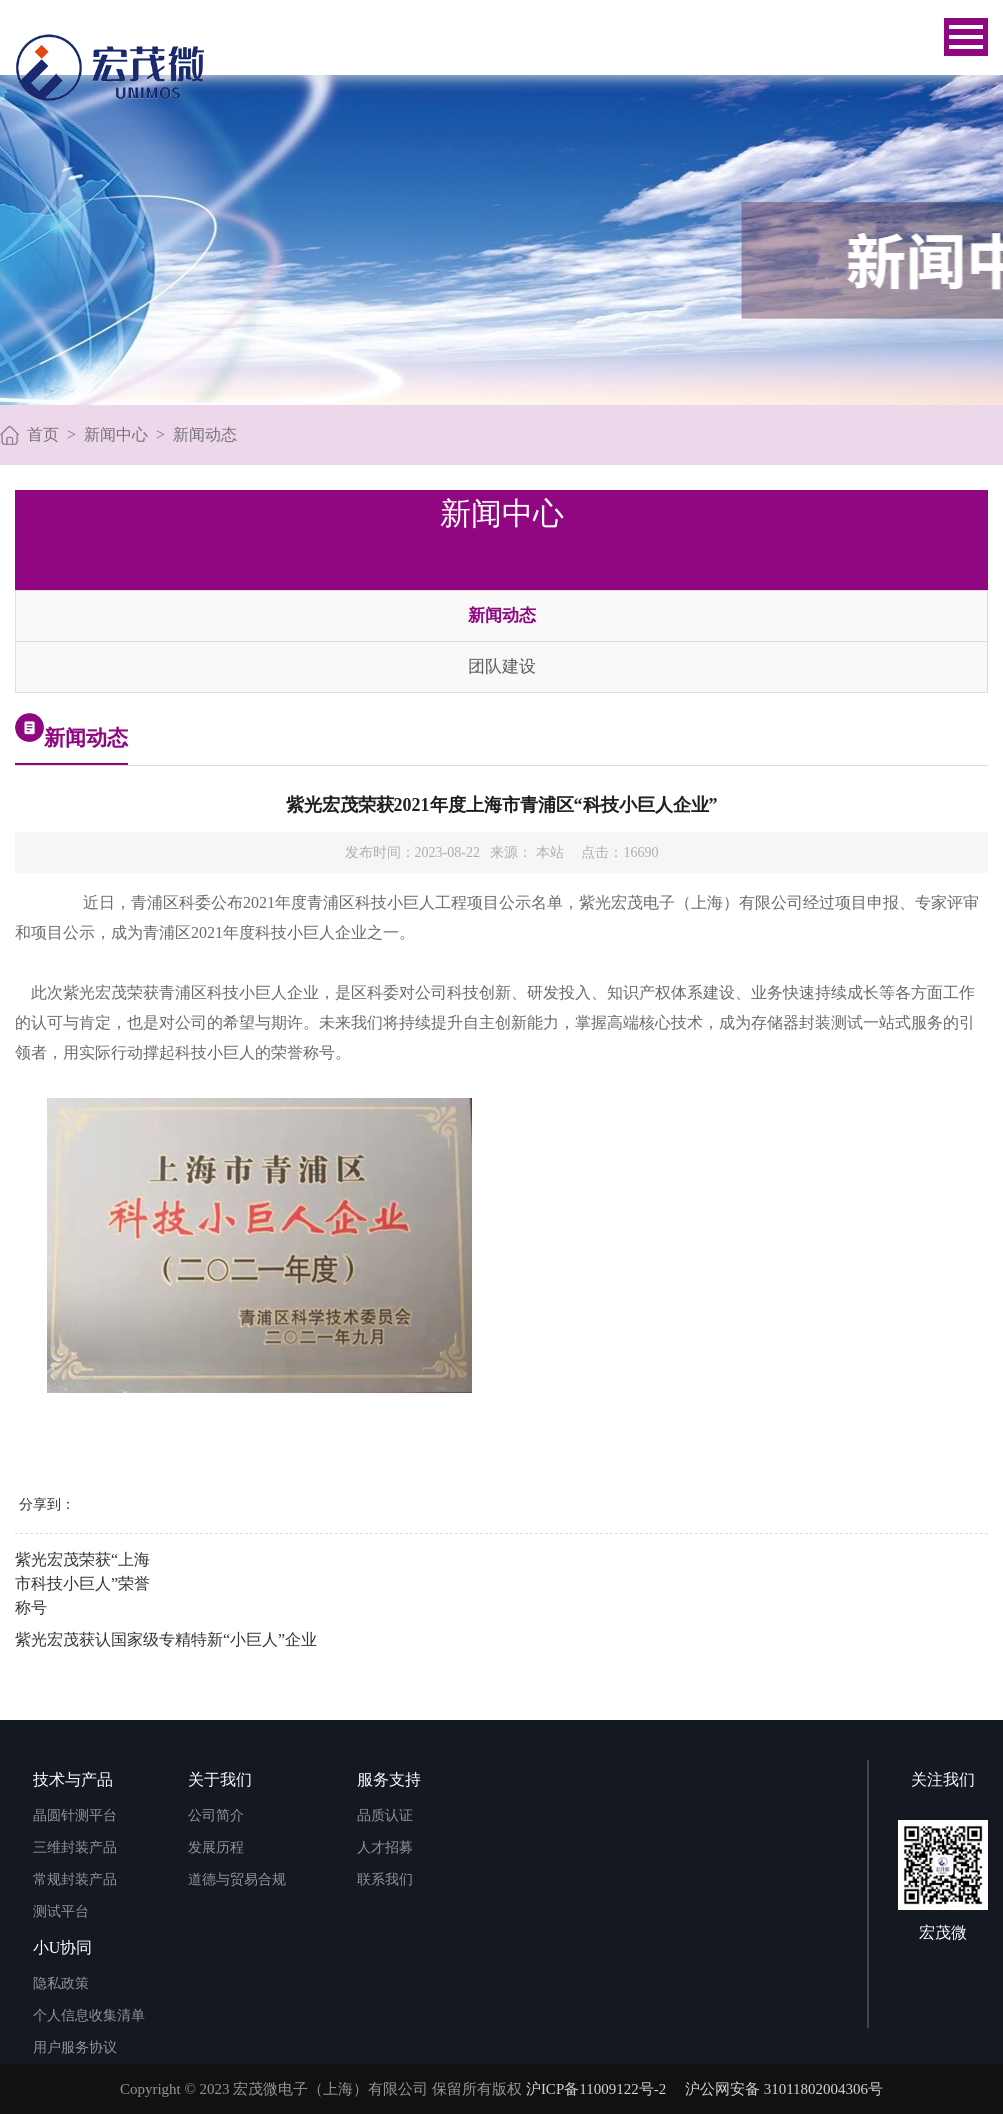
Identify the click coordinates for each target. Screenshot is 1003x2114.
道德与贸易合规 (237, 1879)
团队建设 (502, 666)
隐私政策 (61, 1983)
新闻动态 (205, 434)
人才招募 (385, 1847)
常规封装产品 (75, 1879)
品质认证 (385, 1815)
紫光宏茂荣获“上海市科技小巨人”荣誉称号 (82, 1583)
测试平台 (61, 1911)
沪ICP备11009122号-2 (596, 2089)
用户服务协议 (75, 2047)
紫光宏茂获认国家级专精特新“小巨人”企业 (166, 1639)
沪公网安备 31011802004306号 (784, 2089)
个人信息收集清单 (89, 2015)
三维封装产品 (75, 1847)
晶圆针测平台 (75, 1815)
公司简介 (216, 1815)
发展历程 (216, 1847)
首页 (43, 434)
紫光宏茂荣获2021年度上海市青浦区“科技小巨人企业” (502, 805)
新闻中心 (116, 434)
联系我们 (385, 1879)
